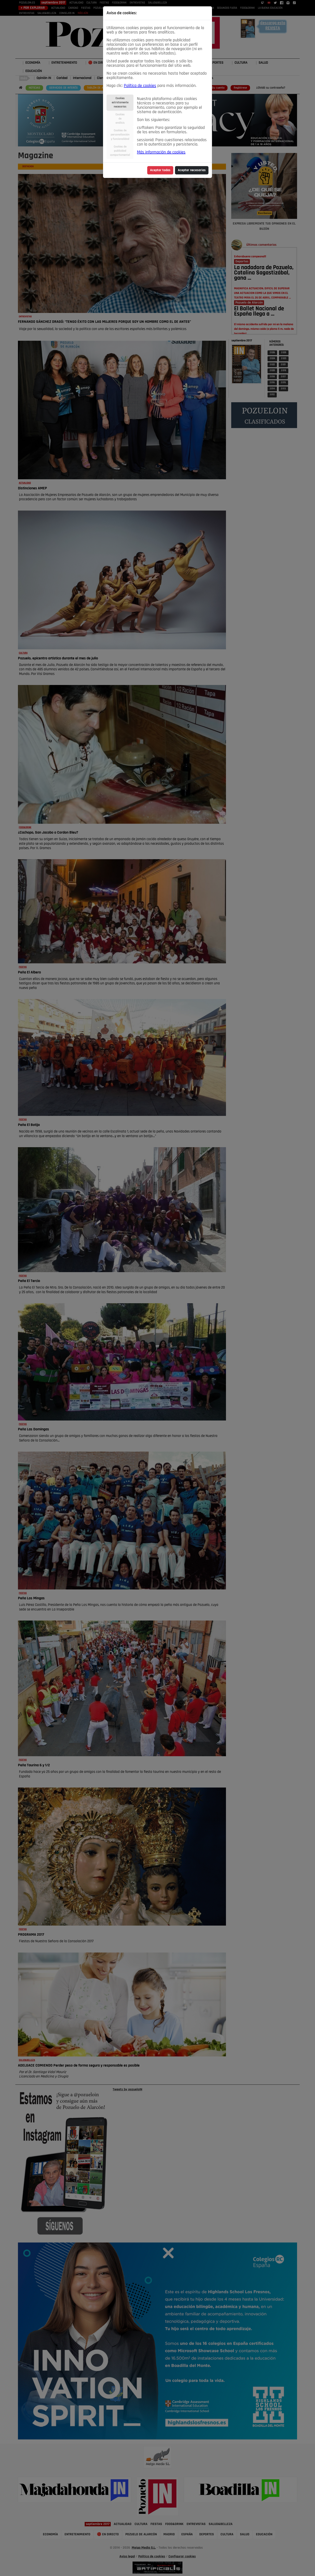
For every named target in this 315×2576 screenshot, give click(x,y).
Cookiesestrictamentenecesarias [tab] (120, 102)
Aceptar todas (160, 170)
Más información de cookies (161, 152)
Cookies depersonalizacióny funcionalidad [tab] (120, 134)
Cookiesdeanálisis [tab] (120, 118)
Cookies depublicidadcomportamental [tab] (120, 150)
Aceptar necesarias (192, 170)
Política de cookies (140, 86)
